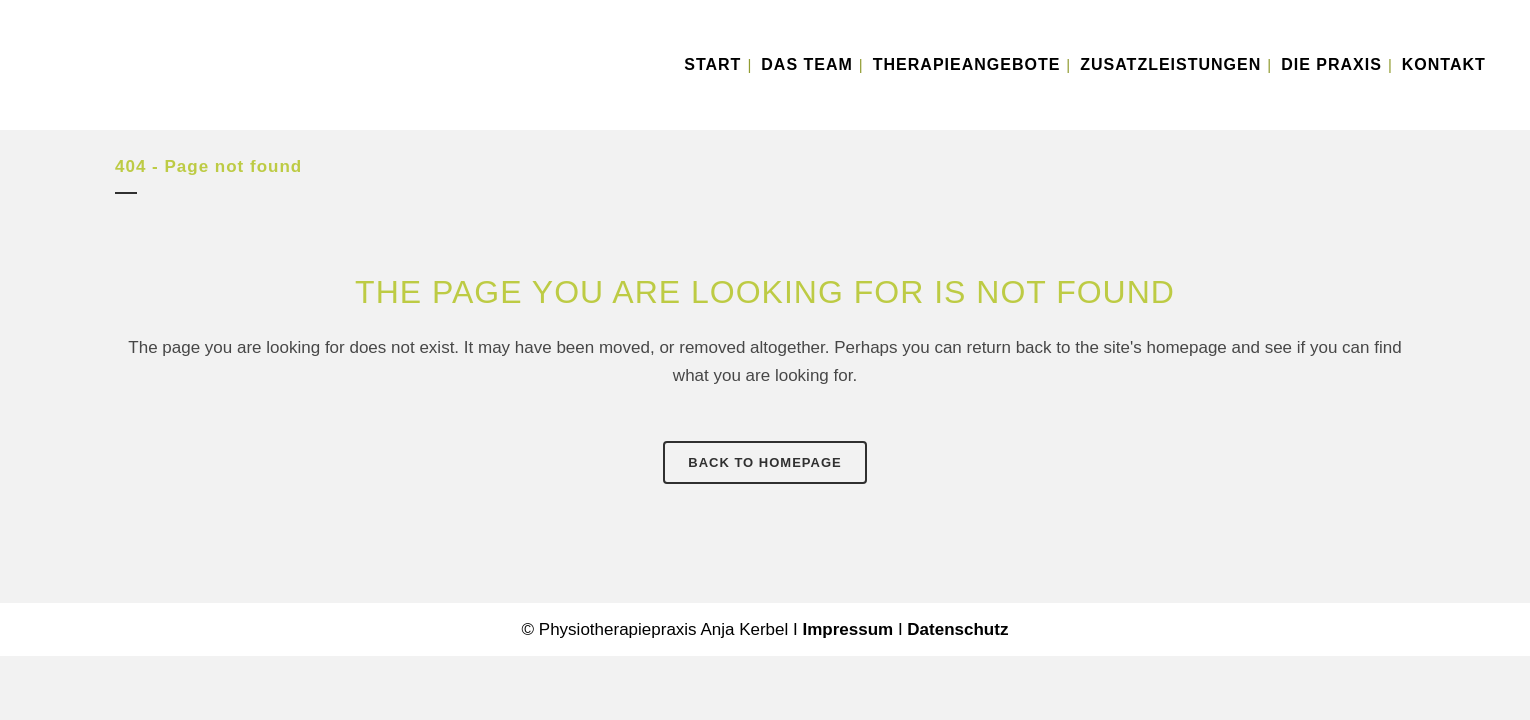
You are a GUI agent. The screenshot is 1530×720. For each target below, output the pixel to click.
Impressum (847, 629)
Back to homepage (764, 462)
